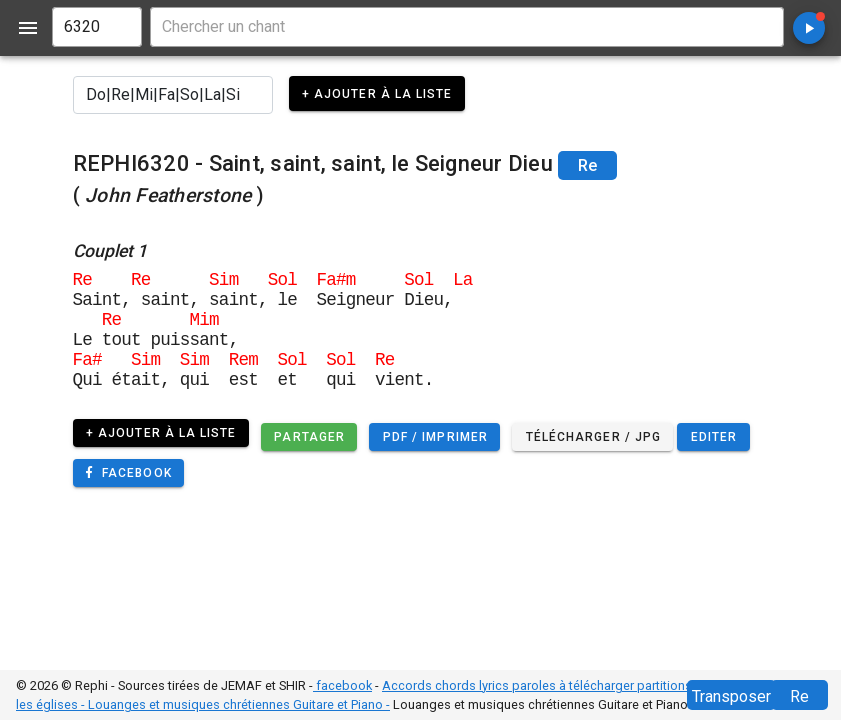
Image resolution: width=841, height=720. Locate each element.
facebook (342, 685)
